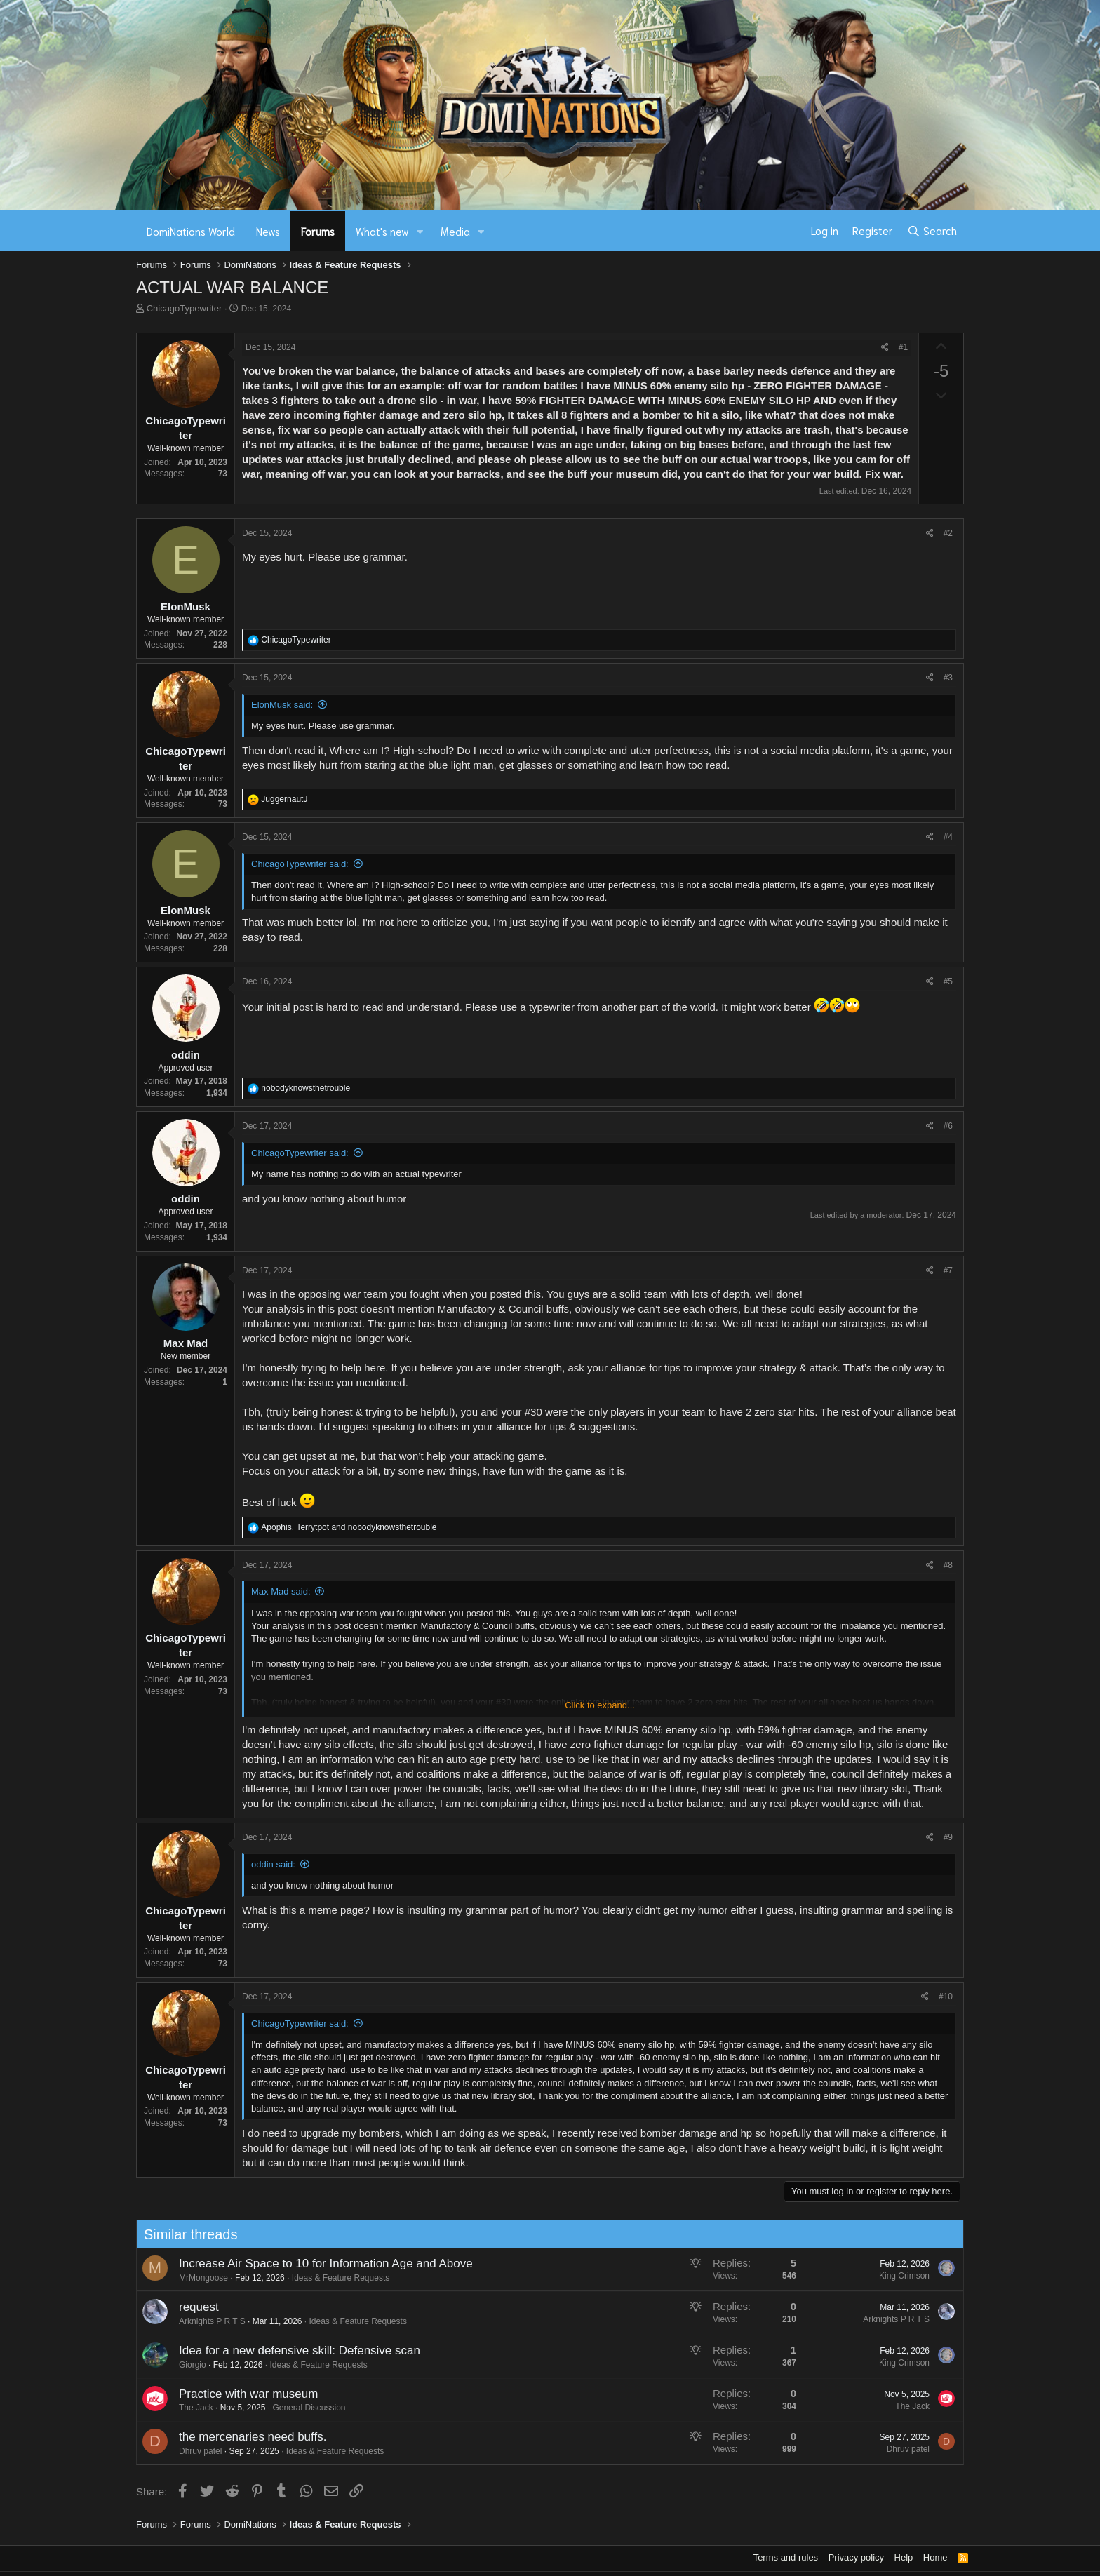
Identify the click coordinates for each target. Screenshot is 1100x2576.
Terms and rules (785, 2557)
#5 (948, 981)
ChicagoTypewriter (184, 308)
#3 (948, 678)
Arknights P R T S (198, 2321)
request (185, 2307)
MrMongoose (189, 2278)
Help (903, 2557)
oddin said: (273, 1864)
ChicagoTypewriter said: (300, 864)
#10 (946, 1996)
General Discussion (295, 2408)
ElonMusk (185, 606)
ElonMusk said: (282, 704)
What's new (382, 231)
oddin (185, 1055)
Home (935, 2557)
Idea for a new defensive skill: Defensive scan (285, 2350)
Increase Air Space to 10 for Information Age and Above (312, 2263)
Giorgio (178, 2365)
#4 (948, 837)
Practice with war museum (234, 2394)
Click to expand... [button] (600, 1705)
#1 (903, 347)
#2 (948, 533)
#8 (948, 1565)
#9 (948, 1837)
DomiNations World (191, 231)
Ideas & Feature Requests (326, 2278)
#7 (948, 1270)
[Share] (885, 348)
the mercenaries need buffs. (238, 2436)
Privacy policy (856, 2557)
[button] (420, 231)
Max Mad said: (281, 1591)
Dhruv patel (186, 2451)
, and (348, 1527)
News (268, 231)
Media (455, 231)
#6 (948, 1126)
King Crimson (890, 2276)
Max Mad (185, 1343)
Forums (318, 231)
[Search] (932, 230)
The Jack (182, 2408)
